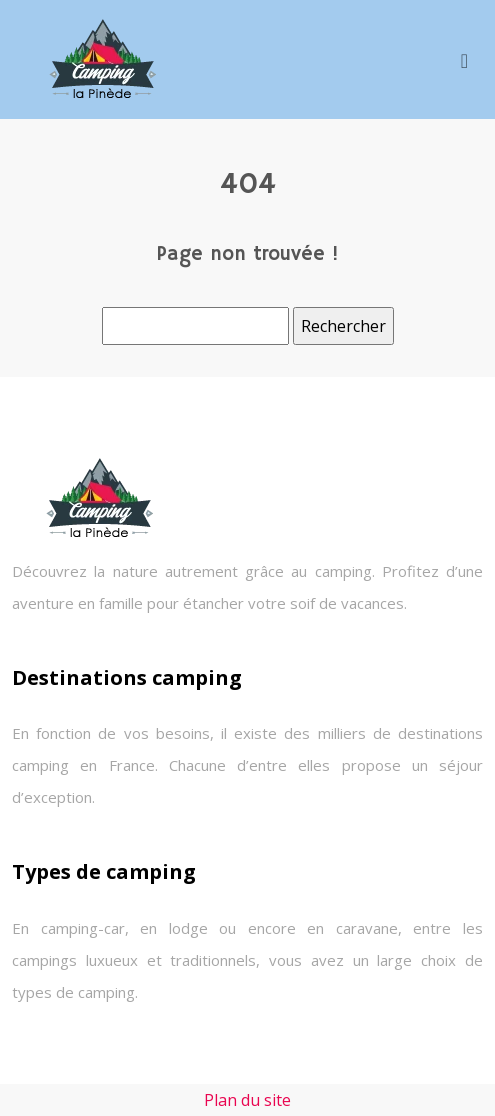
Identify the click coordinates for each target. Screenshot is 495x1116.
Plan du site (247, 1100)
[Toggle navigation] (464, 59)
